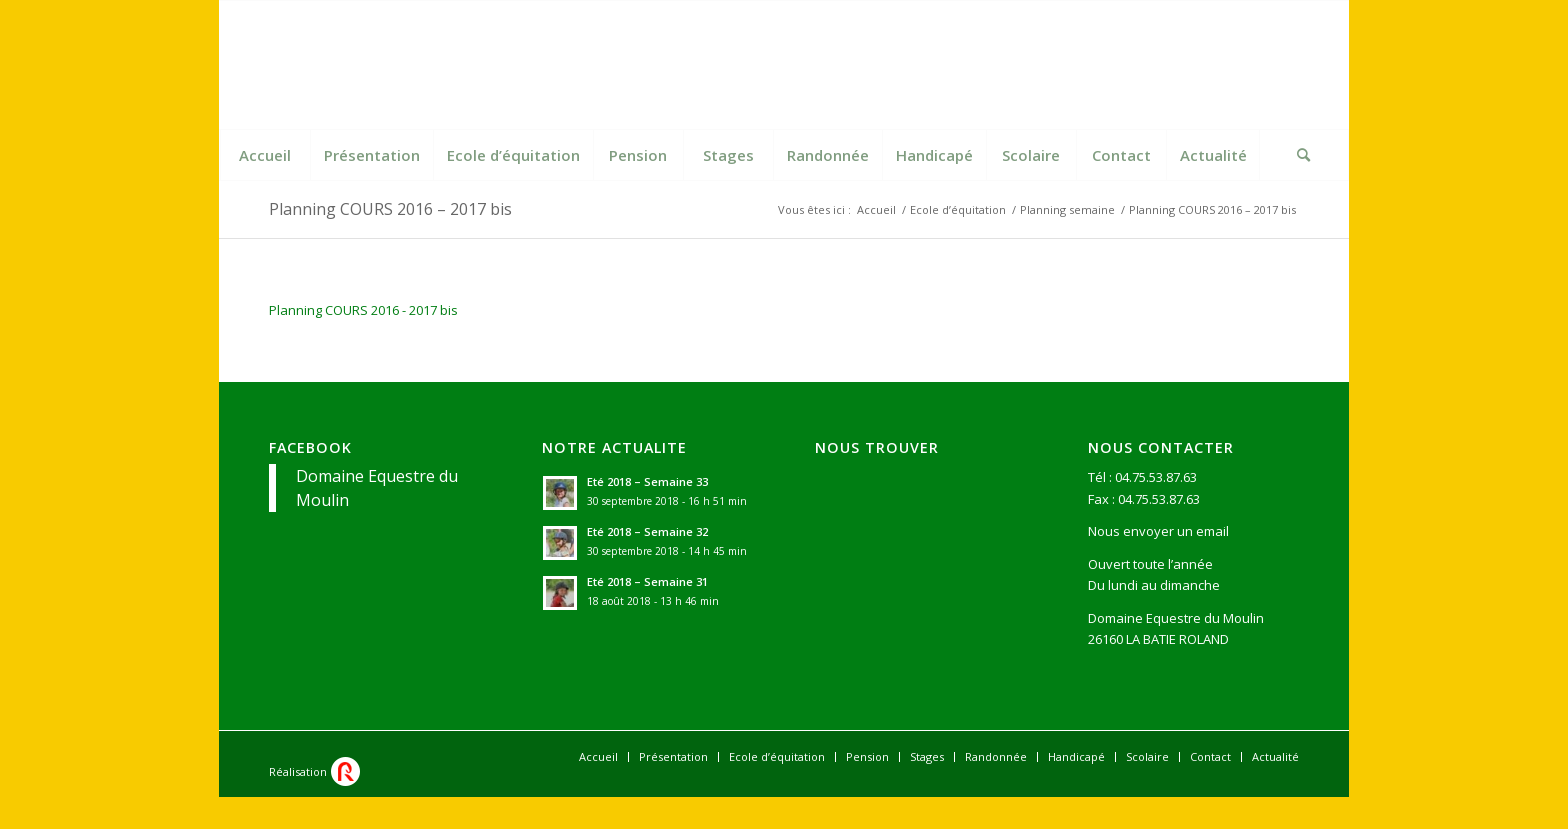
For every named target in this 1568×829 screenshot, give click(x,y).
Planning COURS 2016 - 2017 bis (363, 310)
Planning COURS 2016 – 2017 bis (390, 209)
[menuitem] (265, 155)
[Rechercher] (1304, 155)
